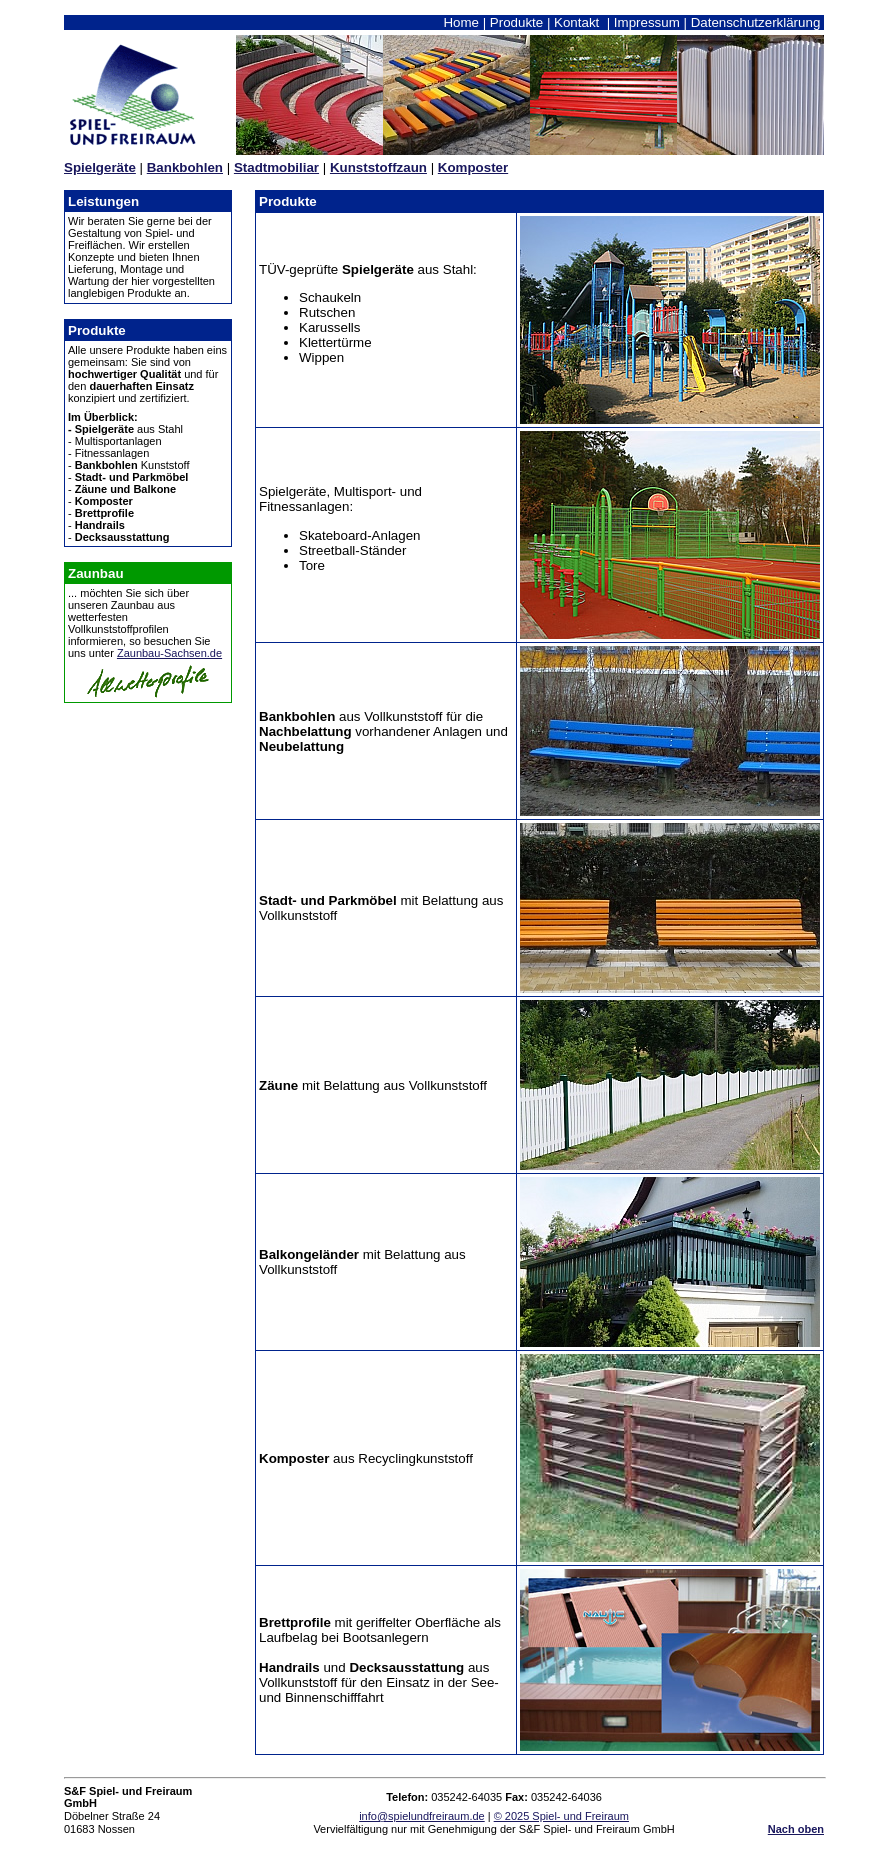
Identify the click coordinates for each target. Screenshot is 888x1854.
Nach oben (796, 1829)
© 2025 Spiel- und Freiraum (561, 1816)
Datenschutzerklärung (756, 22)
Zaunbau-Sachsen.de (169, 653)
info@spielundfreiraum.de (422, 1816)
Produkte (516, 22)
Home (461, 22)
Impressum (647, 22)
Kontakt (576, 22)
